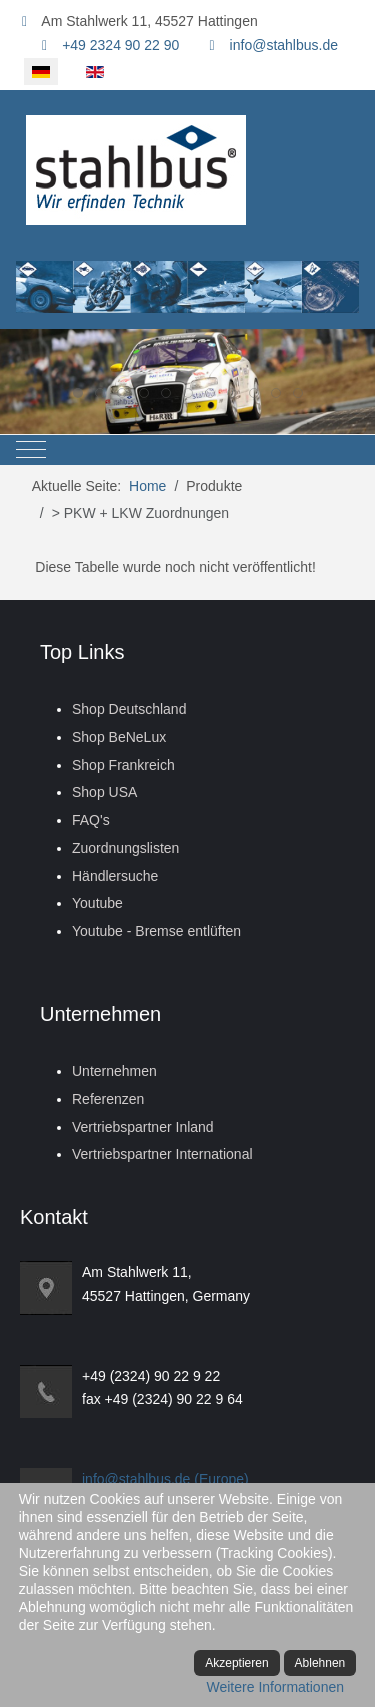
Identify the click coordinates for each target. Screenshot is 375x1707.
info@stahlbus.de (284, 45)
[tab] (78, 393)
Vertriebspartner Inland (143, 1127)
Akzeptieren (236, 1663)
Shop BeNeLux (119, 737)
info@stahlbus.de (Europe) (165, 1479)
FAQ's (91, 820)
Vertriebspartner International (162, 1154)
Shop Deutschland (129, 709)
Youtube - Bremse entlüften (156, 931)
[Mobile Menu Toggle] (31, 450)
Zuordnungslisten (125, 848)
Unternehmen (114, 1071)
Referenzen (108, 1099)
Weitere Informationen (275, 1687)
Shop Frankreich (123, 765)
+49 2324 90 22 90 (120, 45)
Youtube (97, 903)
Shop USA (104, 792)
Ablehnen (320, 1663)
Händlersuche (115, 876)
